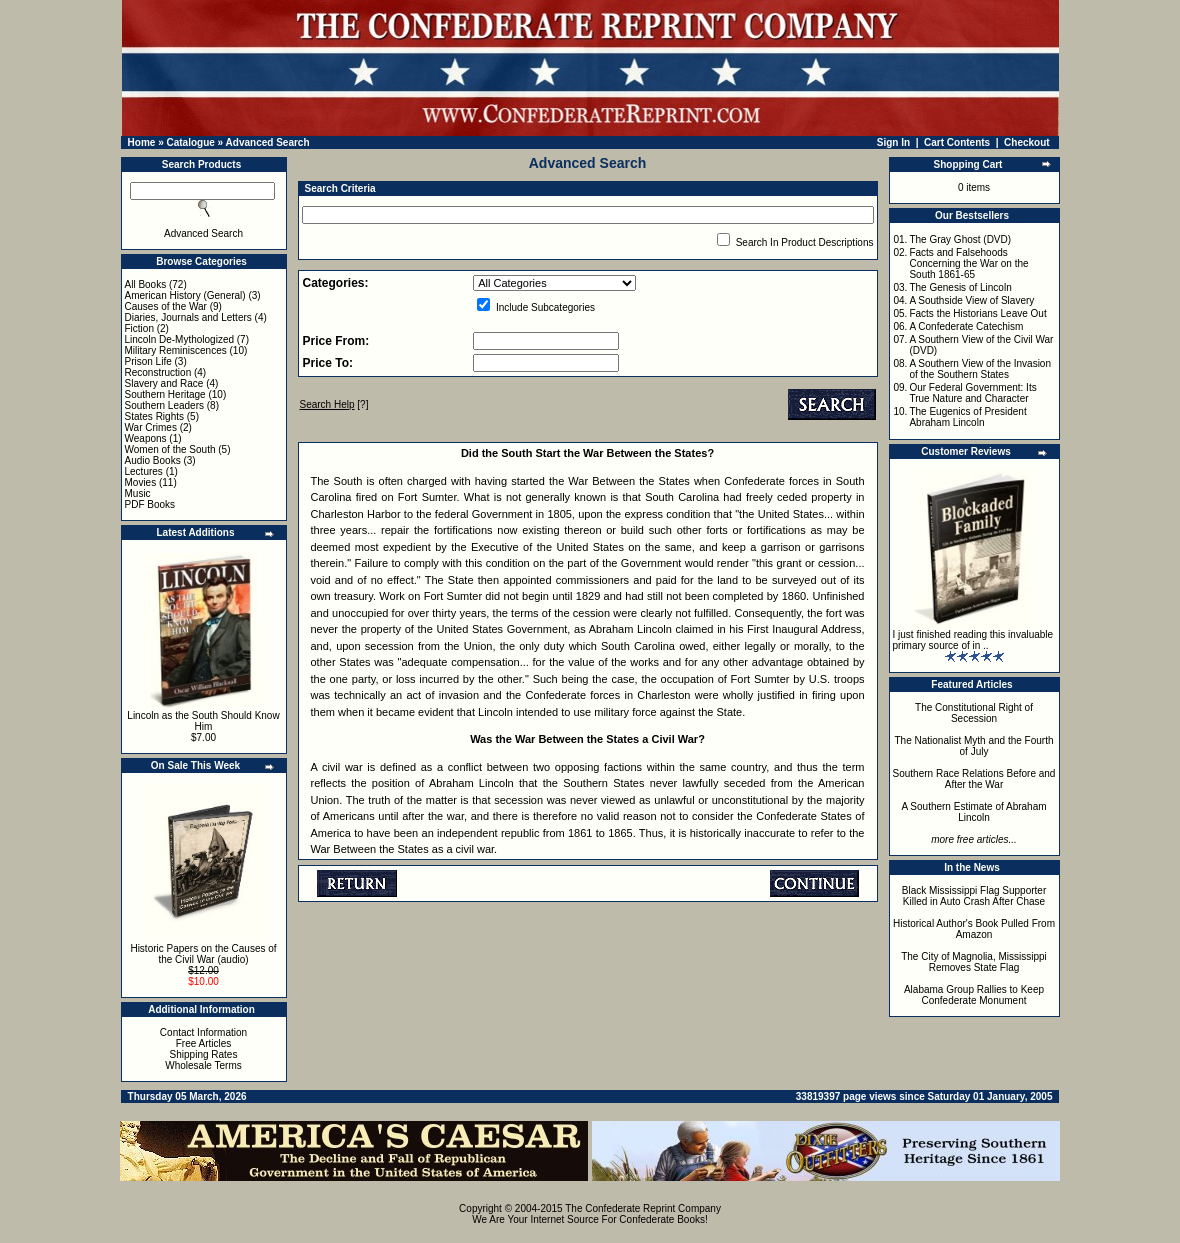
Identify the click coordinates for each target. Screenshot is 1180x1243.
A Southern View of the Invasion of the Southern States (980, 369)
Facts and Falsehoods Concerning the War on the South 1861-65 (968, 263)
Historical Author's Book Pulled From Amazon (974, 929)
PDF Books (150, 504)
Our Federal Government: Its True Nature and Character (972, 393)
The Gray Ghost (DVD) (960, 239)
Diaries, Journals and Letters (188, 317)
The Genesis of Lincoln (960, 287)
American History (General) (185, 295)
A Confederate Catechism (966, 326)
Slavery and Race (164, 383)
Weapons (146, 438)
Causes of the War (166, 306)
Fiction (139, 328)
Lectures (144, 471)
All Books (146, 284)
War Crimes (151, 427)
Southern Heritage (165, 394)
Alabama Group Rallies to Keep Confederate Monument (974, 995)
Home (142, 142)
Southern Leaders (165, 405)
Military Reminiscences (176, 350)
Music (138, 493)
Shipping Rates (204, 1054)
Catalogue (190, 142)
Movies (141, 482)
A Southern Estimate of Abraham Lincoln (973, 812)
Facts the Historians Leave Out (977, 313)
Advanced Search (268, 142)
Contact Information (203, 1032)
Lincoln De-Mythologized (180, 339)
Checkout (1027, 142)
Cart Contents (957, 142)
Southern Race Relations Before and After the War (974, 779)
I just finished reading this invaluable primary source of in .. (973, 640)
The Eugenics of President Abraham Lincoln (967, 417)
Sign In (893, 142)
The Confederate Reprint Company (643, 1208)
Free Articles (204, 1043)
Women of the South (170, 449)
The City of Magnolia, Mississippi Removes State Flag (974, 962)
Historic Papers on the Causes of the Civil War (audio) (203, 954)
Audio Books (153, 460)
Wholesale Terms (203, 1065)
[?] (334, 404)
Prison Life (148, 361)
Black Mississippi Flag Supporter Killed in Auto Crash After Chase (974, 896)
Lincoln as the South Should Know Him (203, 721)
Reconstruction (158, 372)
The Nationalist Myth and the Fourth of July (974, 746)
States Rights (154, 416)
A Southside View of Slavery (971, 300)
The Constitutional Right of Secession (974, 713)
